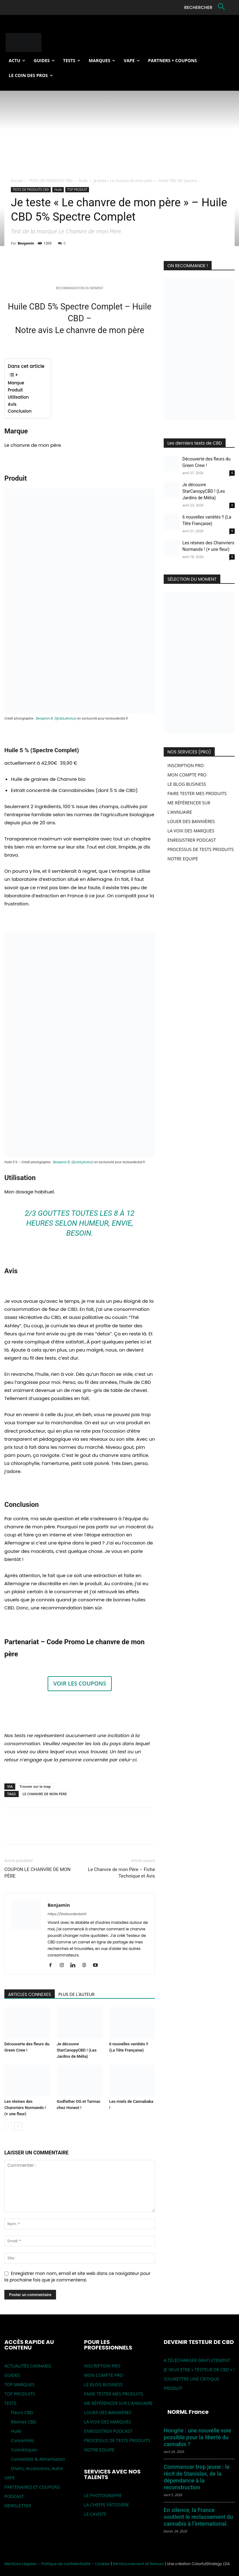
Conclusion (19, 411)
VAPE (9, 2478)
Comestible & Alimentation (38, 2459)
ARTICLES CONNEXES (29, 1994)
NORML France (188, 2412)
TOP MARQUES (19, 2384)
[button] (206, 7)
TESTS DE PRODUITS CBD (51, 180)
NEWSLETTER (17, 2506)
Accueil (17, 180)
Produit (15, 390)
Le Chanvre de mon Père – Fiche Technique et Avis (121, 1873)
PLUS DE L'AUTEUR (77, 1994)
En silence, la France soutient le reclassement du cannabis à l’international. (198, 2517)
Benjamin (26, 243)
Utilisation (19, 397)
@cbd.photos (65, 718)
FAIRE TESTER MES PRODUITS (197, 793)
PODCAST (14, 2496)
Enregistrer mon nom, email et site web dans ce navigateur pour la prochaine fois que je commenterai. (77, 2276)
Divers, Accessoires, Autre (37, 2468)
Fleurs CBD (22, 2412)
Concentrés (22, 2440)
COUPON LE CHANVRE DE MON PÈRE (37, 1873)
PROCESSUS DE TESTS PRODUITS (200, 849)
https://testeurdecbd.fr (67, 1913)
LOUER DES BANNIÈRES (191, 821)
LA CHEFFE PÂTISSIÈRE (106, 2505)
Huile (83, 180)
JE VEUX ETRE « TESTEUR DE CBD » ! (199, 2369)
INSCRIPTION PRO (185, 765)
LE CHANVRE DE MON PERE (45, 1793)
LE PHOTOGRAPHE (103, 2495)
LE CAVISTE (95, 2514)
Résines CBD (23, 2422)
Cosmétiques (24, 2450)
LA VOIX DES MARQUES (190, 831)
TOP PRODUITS (19, 2394)
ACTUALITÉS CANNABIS (27, 2366)
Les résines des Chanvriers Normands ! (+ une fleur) (25, 2107)
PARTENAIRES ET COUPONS (32, 2487)
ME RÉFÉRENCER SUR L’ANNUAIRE (118, 2403)
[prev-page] (8, 2126)
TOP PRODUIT (77, 189)
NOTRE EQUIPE (182, 859)
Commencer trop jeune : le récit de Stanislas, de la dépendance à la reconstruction (197, 2477)
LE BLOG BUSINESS (186, 784)
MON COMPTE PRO (186, 775)
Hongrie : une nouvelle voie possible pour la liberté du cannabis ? (197, 2437)
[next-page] (18, 2126)
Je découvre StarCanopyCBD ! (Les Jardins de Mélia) (76, 2050)
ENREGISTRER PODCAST (191, 840)
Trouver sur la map (34, 1786)
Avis (12, 404)
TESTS (10, 2403)
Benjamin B (44, 718)
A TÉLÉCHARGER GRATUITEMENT (197, 2360)
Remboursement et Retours (138, 2563)
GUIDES (12, 2375)
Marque (16, 383)
